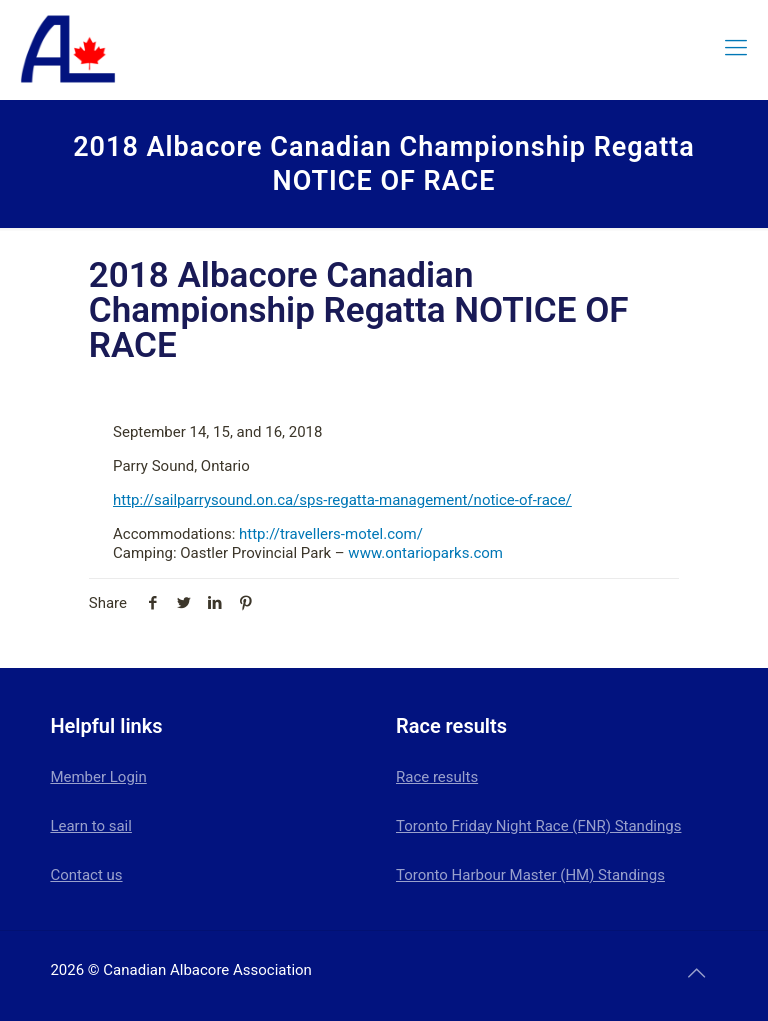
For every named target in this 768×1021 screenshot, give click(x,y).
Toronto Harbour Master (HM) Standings (530, 875)
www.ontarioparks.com (425, 553)
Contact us (86, 875)
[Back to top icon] (697, 973)
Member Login (98, 777)
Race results (437, 777)
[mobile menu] (736, 48)
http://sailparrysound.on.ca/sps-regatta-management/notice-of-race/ (342, 500)
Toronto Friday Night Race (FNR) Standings (538, 826)
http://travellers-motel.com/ (331, 534)
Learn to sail (91, 826)
